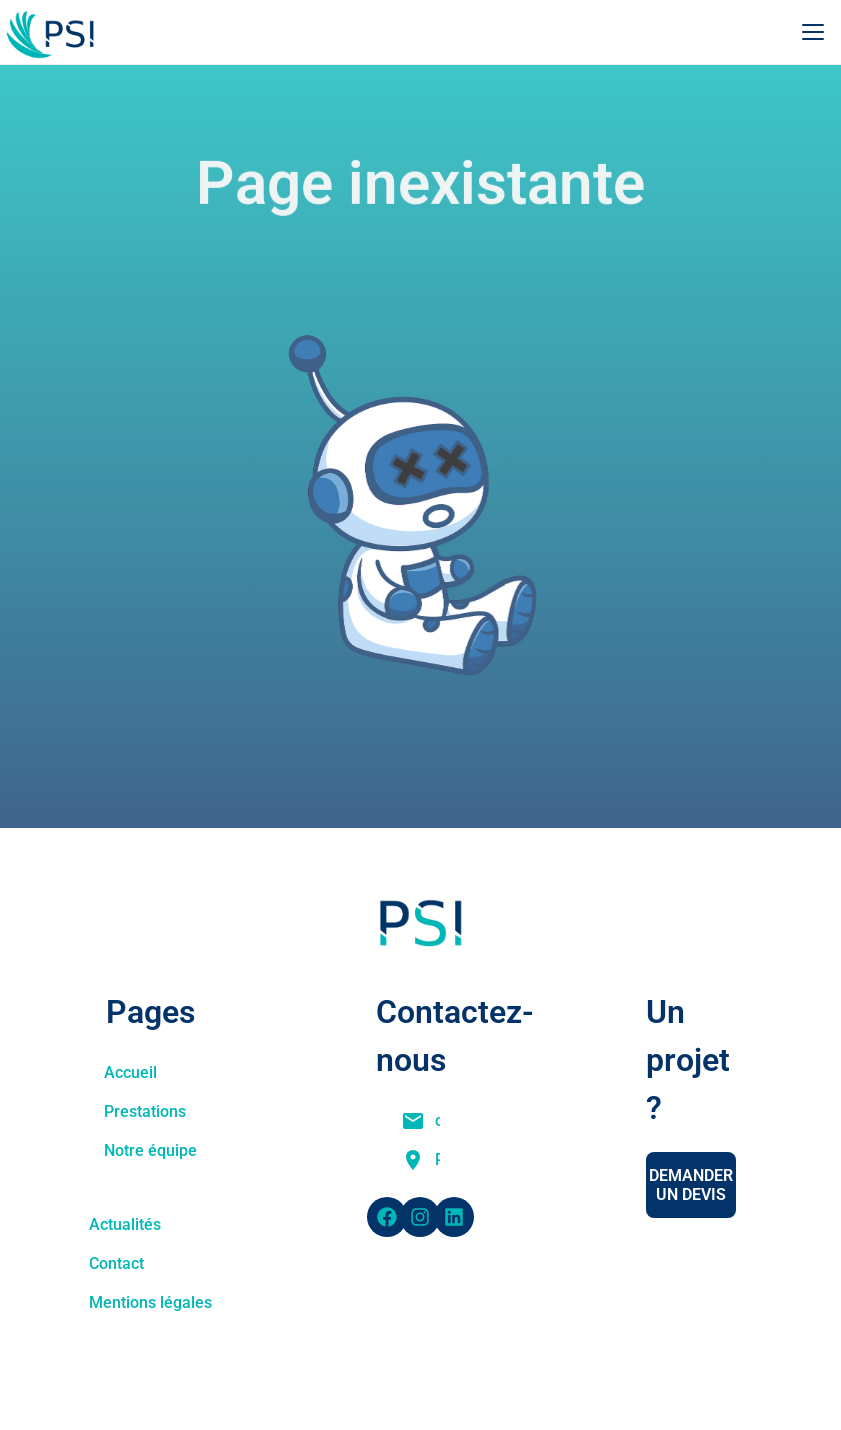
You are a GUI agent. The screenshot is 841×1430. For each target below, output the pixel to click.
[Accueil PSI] (57, 32)
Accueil (130, 1072)
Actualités (125, 1224)
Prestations (145, 1111)
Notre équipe (150, 1150)
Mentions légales (150, 1302)
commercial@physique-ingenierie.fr (438, 1120)
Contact (116, 1263)
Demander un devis (691, 1185)
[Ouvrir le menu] (813, 32)
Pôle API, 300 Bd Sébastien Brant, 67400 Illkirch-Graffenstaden (438, 1159)
